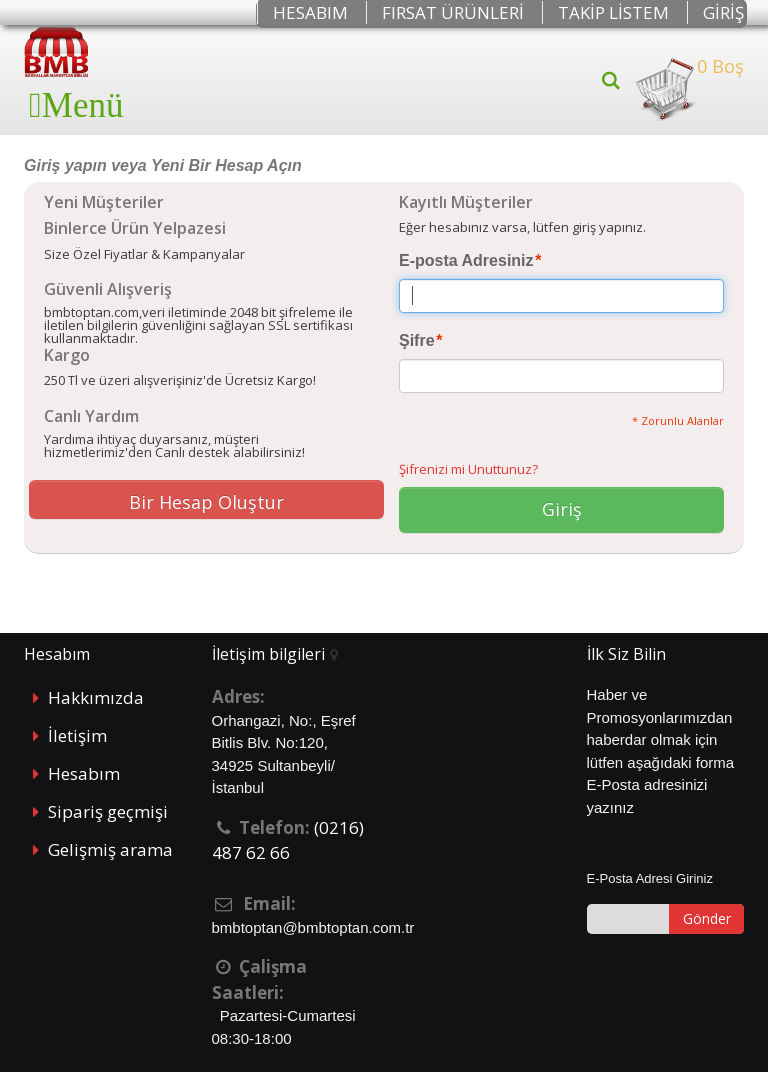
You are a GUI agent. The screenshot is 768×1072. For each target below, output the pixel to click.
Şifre (417, 341)
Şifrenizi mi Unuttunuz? (468, 469)
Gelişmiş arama (110, 849)
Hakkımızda (96, 697)
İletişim (77, 735)
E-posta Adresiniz (466, 261)
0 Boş (688, 89)
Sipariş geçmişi (108, 811)
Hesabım (84, 773)
